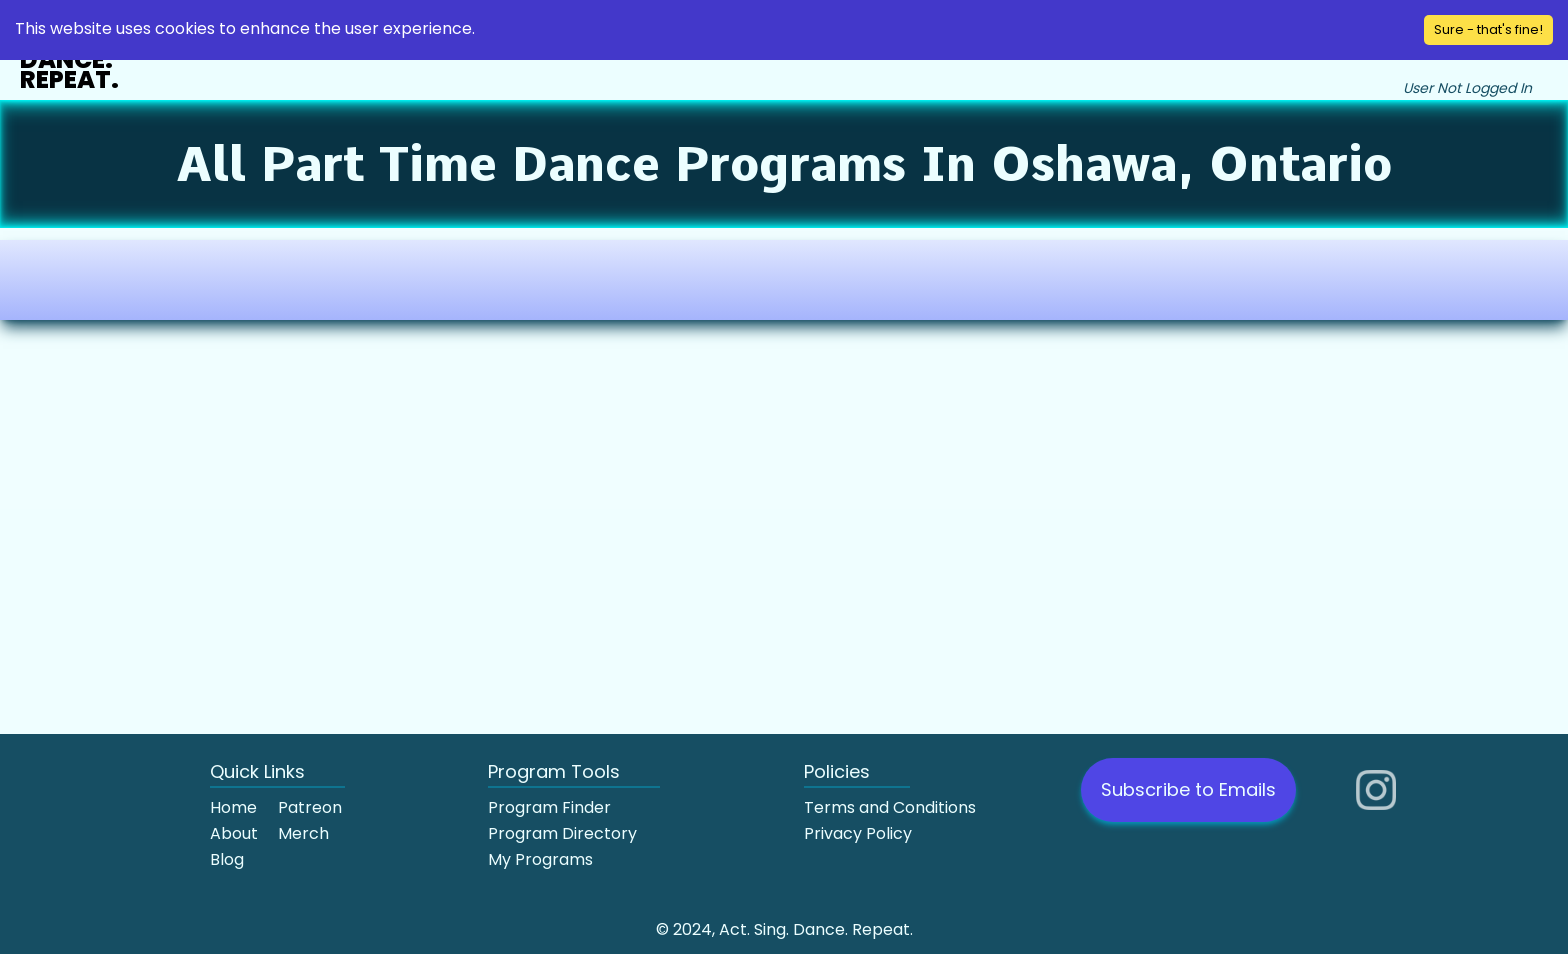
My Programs (540, 859)
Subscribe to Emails (1188, 789)
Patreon (310, 807)
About (234, 833)
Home (233, 807)
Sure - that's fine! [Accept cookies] (1488, 29)
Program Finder (549, 807)
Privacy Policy (858, 833)
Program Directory (562, 833)
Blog (227, 859)
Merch (303, 833)
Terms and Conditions (890, 807)
